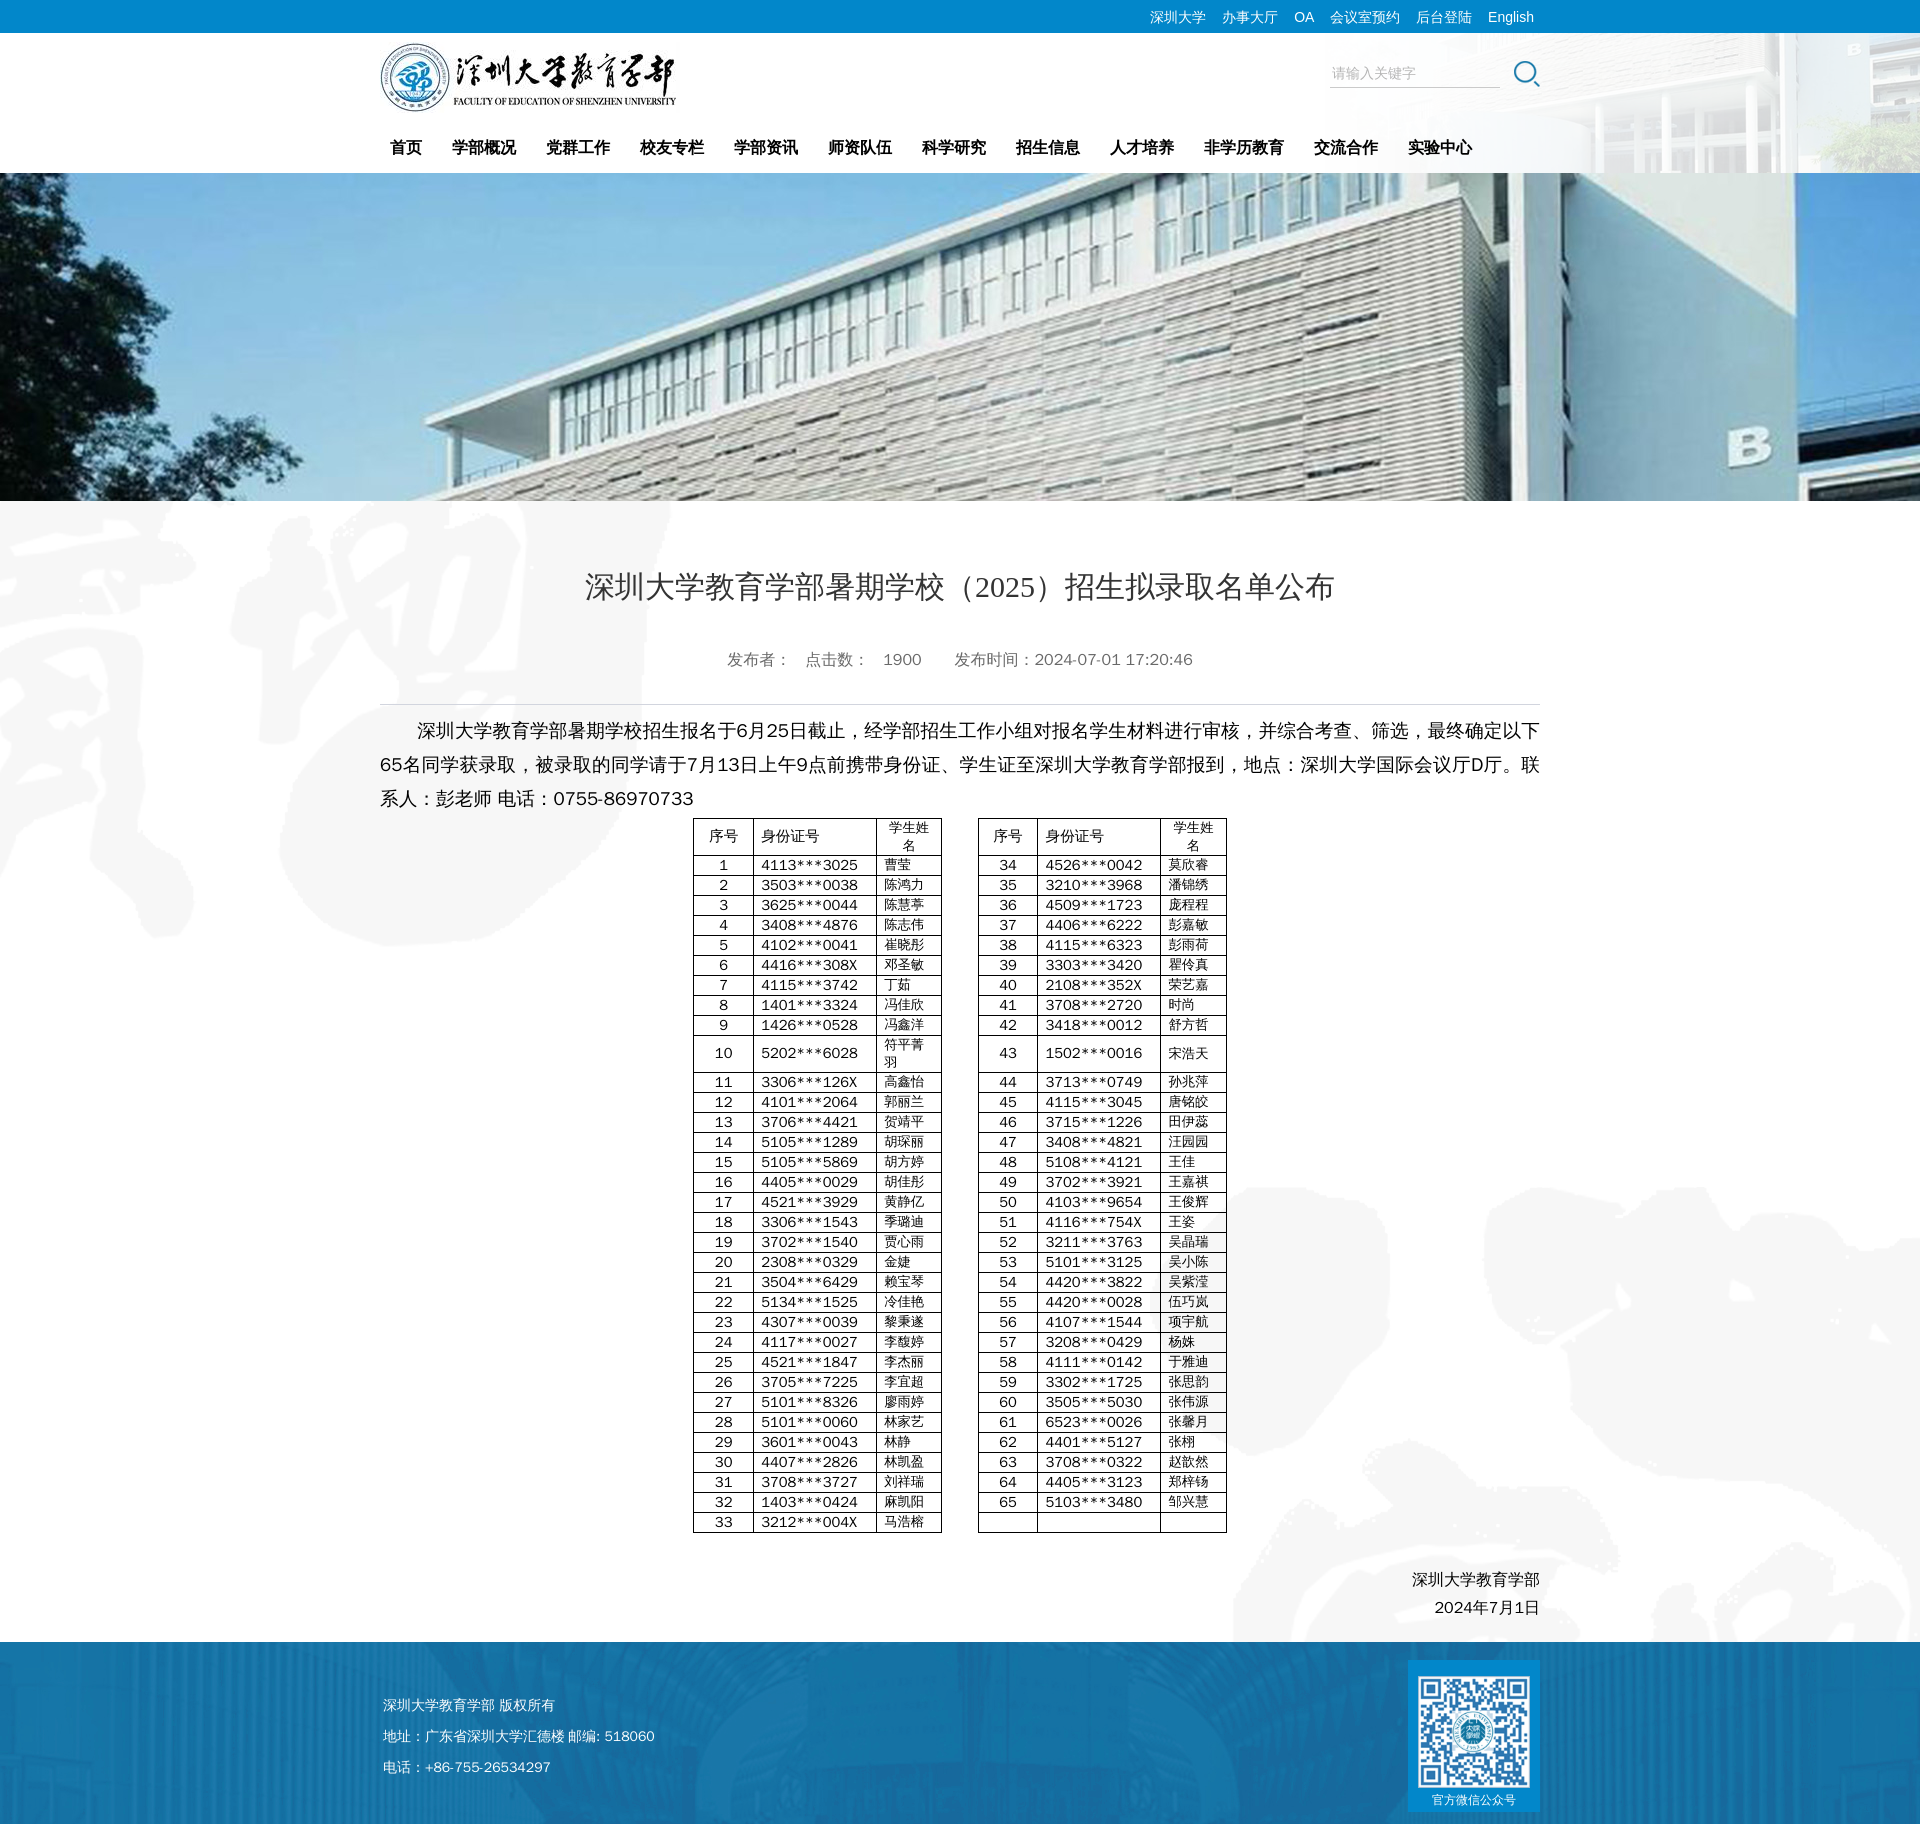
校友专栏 (672, 147)
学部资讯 (766, 147)
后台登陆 (1444, 17)
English (1511, 17)
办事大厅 (1250, 17)
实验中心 (1440, 147)
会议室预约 (1365, 17)
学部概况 (484, 147)
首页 (406, 147)
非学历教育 (1244, 147)
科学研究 (954, 147)
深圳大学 (1178, 17)
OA (1304, 17)
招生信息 (1048, 147)
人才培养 (1142, 147)
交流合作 (1346, 147)
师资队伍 (860, 147)
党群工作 (578, 147)
